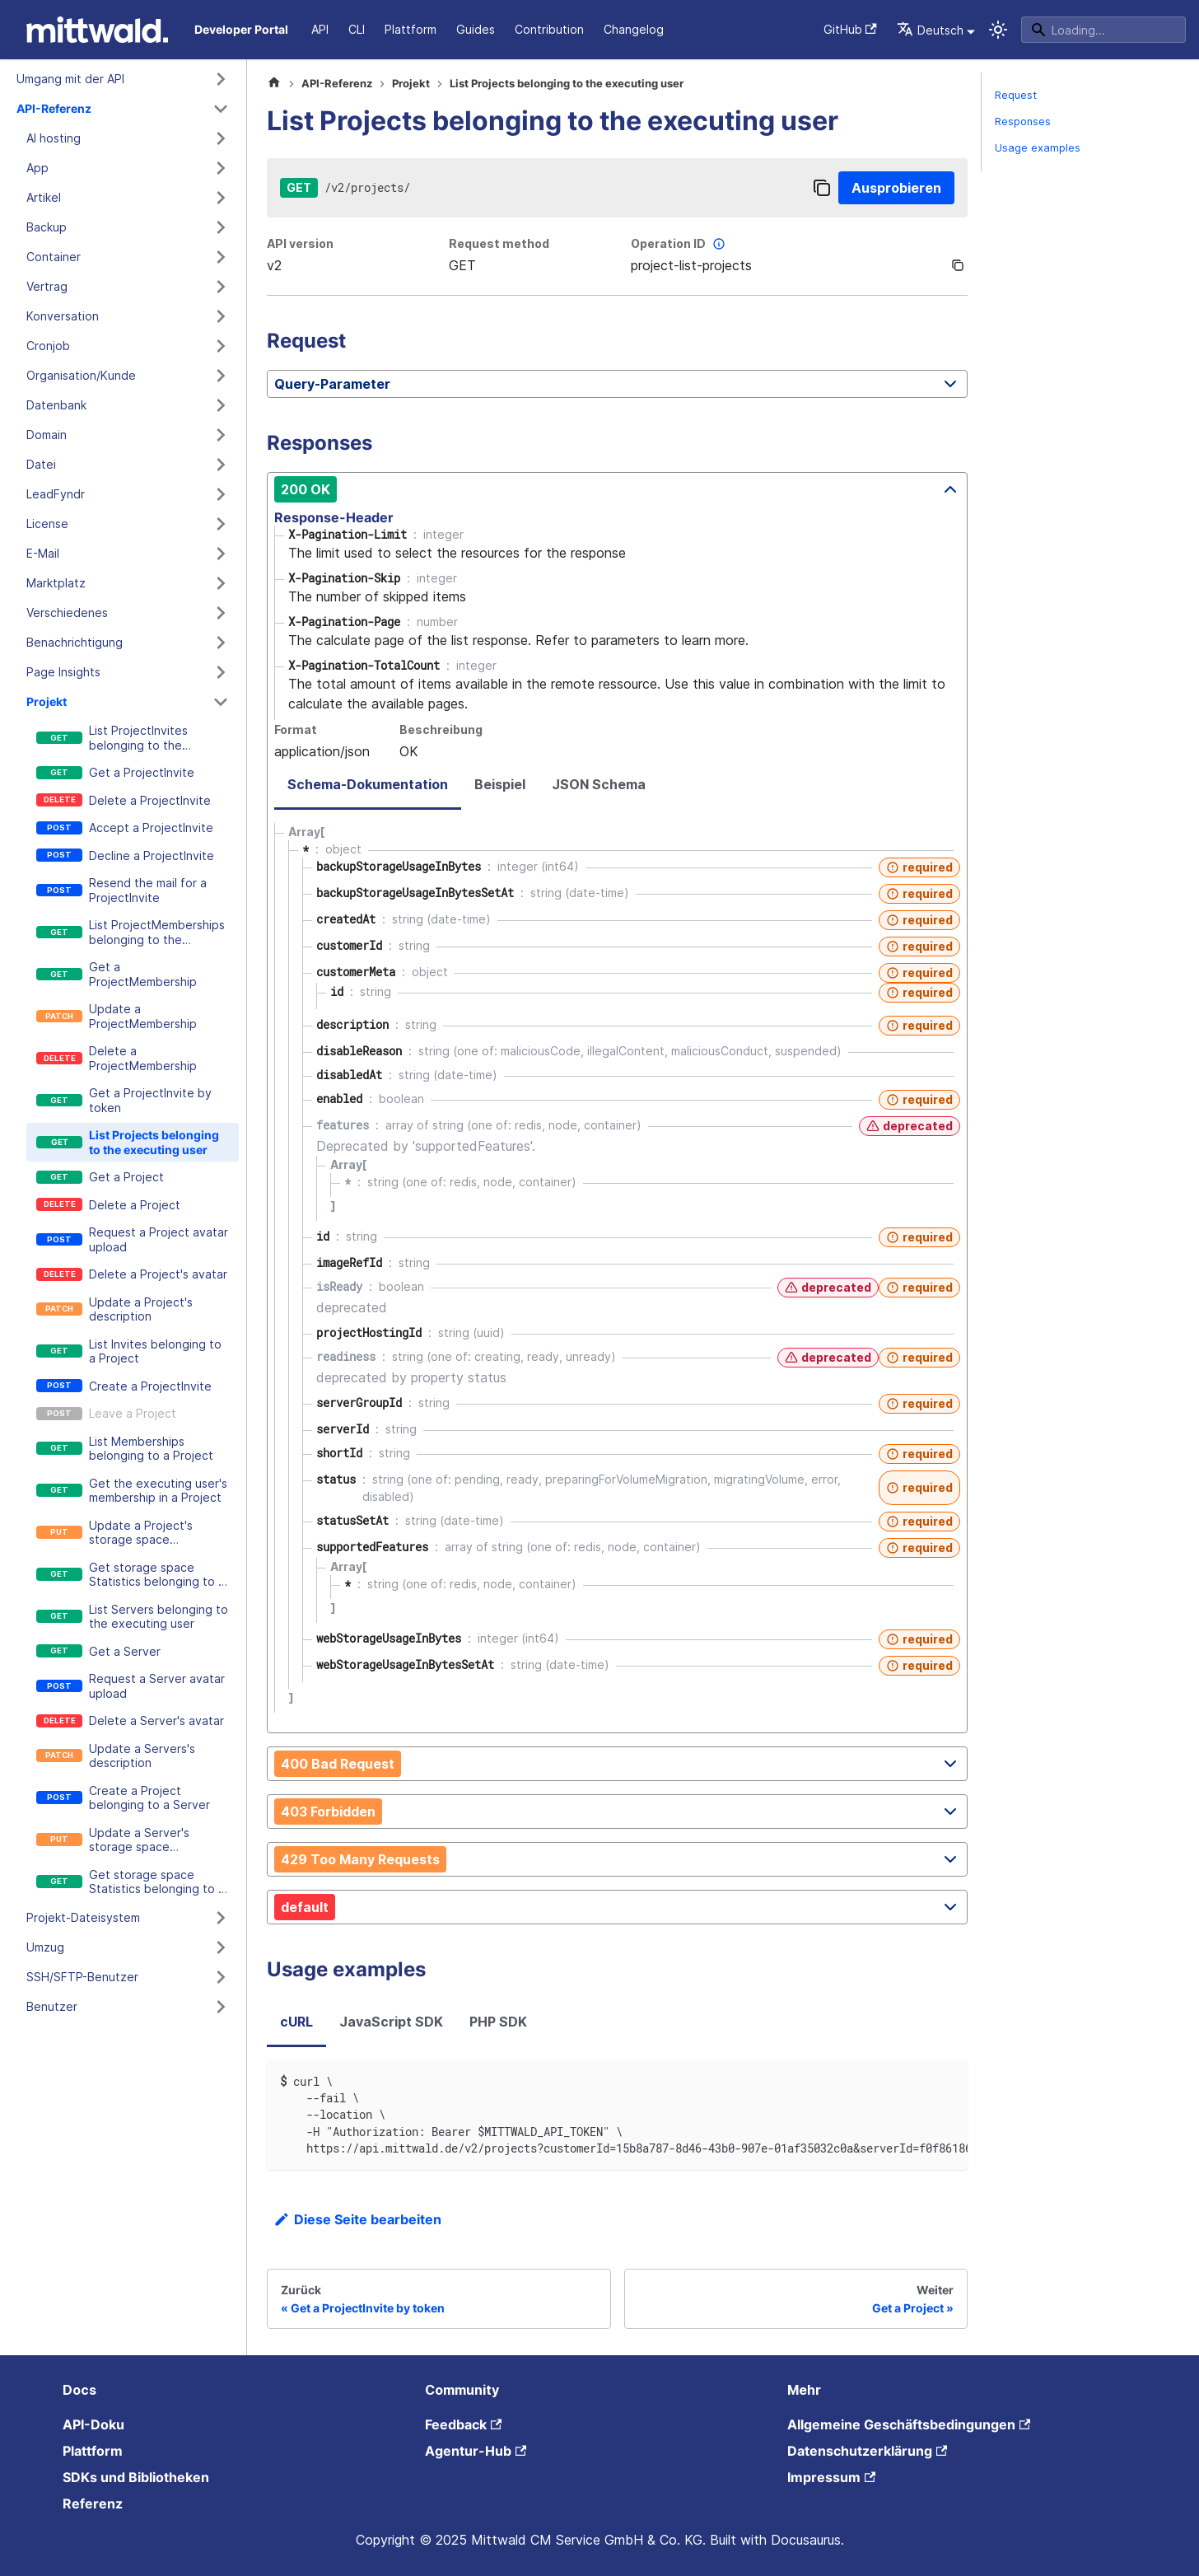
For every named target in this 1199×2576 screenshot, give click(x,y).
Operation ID (680, 244)
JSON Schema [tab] (599, 784)
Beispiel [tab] (499, 784)
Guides (475, 29)
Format (295, 729)
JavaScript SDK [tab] (391, 2021)
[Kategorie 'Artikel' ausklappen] (221, 198)
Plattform (410, 29)
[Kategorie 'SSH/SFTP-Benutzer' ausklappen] (221, 1977)
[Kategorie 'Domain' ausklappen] (221, 435)
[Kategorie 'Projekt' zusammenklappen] (221, 702)
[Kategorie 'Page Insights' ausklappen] (221, 672)
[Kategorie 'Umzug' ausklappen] (221, 1947)
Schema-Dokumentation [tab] (367, 784)
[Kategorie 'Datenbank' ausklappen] (221, 405)
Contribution (549, 29)
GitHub (850, 29)
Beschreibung (441, 729)
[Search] (1103, 29)
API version (300, 243)
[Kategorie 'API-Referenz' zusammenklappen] (221, 109)
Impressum (831, 2477)
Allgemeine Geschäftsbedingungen (908, 2424)
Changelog (634, 29)
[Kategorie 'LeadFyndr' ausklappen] (221, 494)
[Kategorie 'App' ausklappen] (221, 168)
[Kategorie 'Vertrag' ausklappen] (221, 286)
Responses (1023, 121)
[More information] (719, 244)
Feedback (463, 2424)
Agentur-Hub (475, 2451)
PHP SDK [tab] (498, 2021)
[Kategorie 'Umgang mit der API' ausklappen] (221, 79)
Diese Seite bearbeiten (357, 2219)
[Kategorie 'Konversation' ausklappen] (221, 316)
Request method (499, 243)
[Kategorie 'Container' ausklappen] (221, 257)
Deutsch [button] (930, 30)
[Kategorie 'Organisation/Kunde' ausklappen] (221, 375)
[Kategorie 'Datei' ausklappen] (221, 464)
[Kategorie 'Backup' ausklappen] (221, 227)
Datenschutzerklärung (867, 2451)
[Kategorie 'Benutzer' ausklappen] (221, 2007)
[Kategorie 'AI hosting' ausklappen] (221, 138)
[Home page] (274, 84)
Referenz (93, 2503)
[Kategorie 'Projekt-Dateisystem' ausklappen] (221, 1918)
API (320, 29)
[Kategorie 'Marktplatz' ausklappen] (221, 583)
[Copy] (821, 187)
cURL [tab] (296, 2021)
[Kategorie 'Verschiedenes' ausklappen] (221, 613)
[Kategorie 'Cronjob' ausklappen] (221, 346)
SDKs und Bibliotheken (136, 2477)
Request (1016, 95)
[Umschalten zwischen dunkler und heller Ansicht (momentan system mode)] (998, 29)
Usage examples (1037, 148)
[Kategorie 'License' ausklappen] (221, 524)
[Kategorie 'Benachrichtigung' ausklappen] (221, 642)
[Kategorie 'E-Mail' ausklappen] (221, 553)
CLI (356, 29)
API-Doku (93, 2424)
